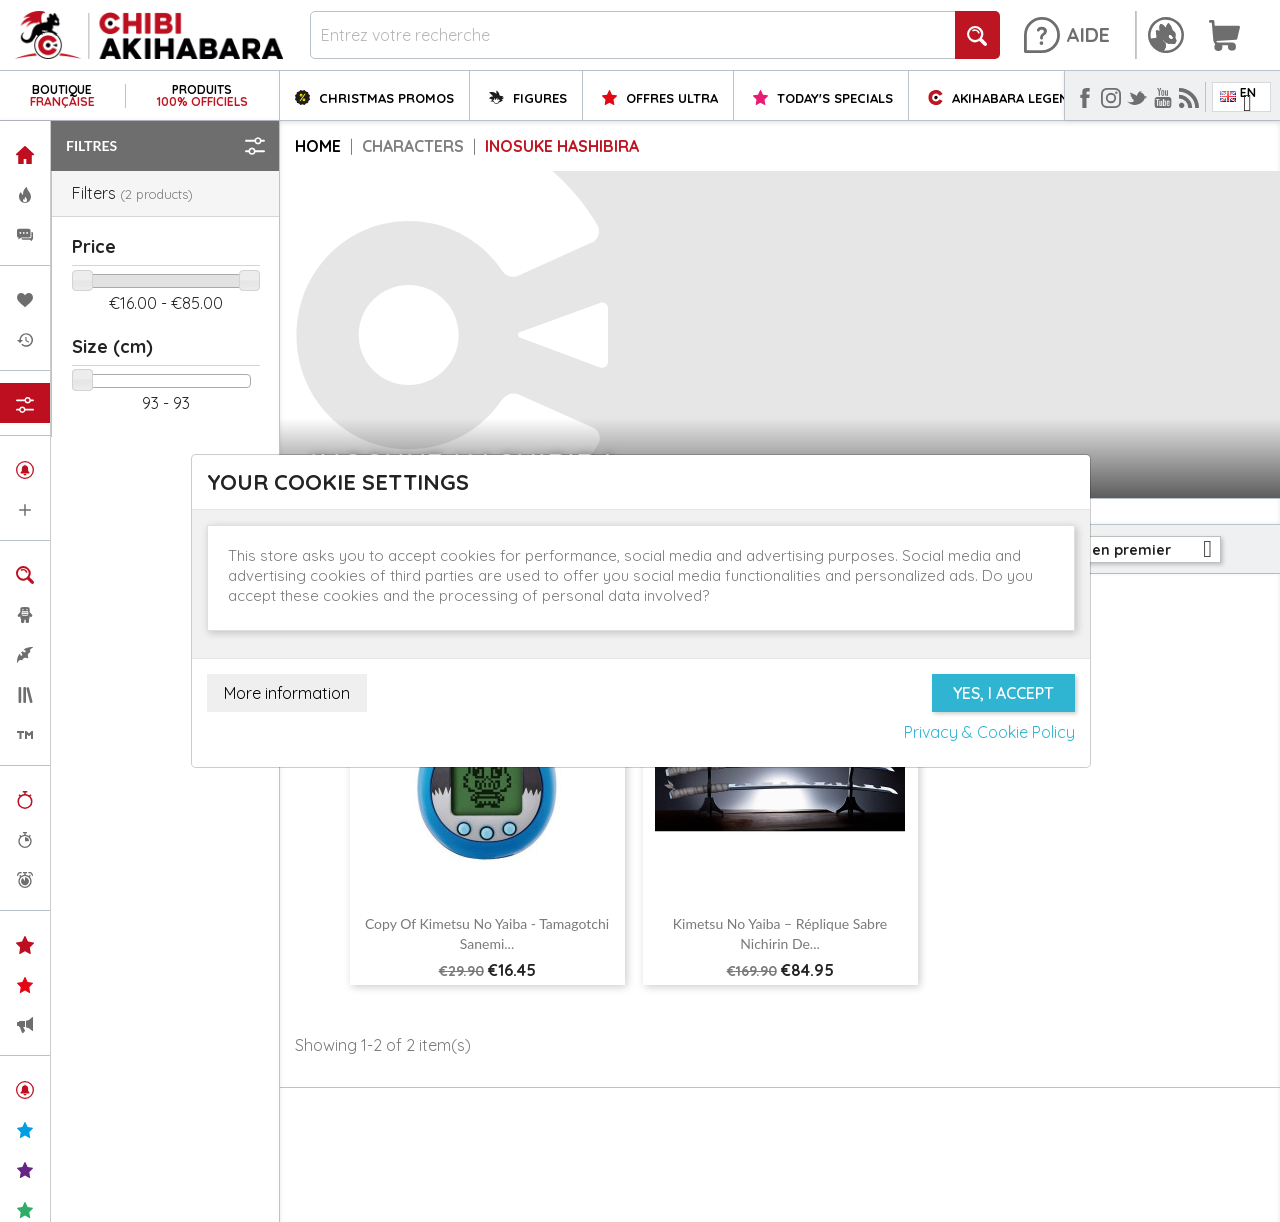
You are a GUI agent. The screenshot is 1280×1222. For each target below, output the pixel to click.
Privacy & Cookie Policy (989, 732)
